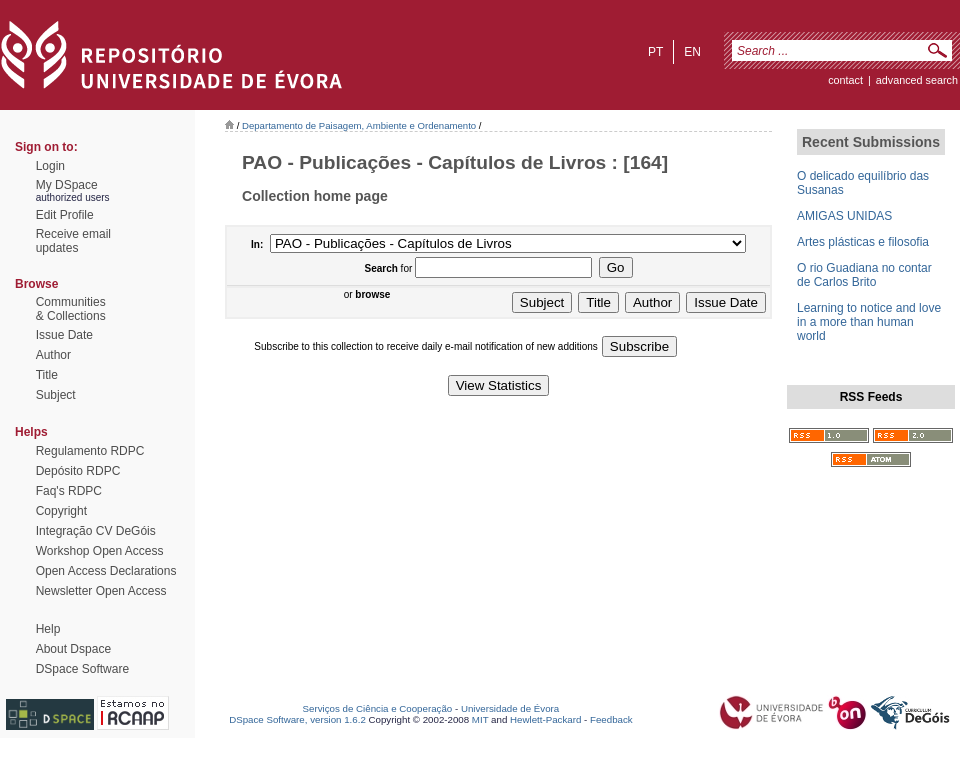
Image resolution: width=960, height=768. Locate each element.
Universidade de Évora (510, 708)
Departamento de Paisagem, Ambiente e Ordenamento (359, 125)
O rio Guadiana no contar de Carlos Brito (864, 275)
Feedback (611, 719)
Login (50, 166)
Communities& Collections (71, 309)
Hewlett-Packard (545, 719)
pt (655, 52)
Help (48, 629)
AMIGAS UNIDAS (844, 216)
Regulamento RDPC (90, 451)
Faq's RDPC (69, 491)
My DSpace (67, 185)
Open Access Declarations (106, 571)
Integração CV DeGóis (96, 531)
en (692, 52)
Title (47, 375)
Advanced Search (917, 80)
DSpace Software (82, 669)
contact (845, 80)
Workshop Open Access (100, 551)
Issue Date (64, 335)
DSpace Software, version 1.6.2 (297, 719)
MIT (480, 719)
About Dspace (73, 649)
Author (53, 355)
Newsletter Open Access (101, 591)
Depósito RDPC (78, 471)
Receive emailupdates (73, 241)
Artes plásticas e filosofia (863, 242)
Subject (56, 395)
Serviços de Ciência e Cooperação (378, 708)
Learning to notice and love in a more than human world (869, 322)
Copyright (61, 511)
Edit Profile (65, 215)
